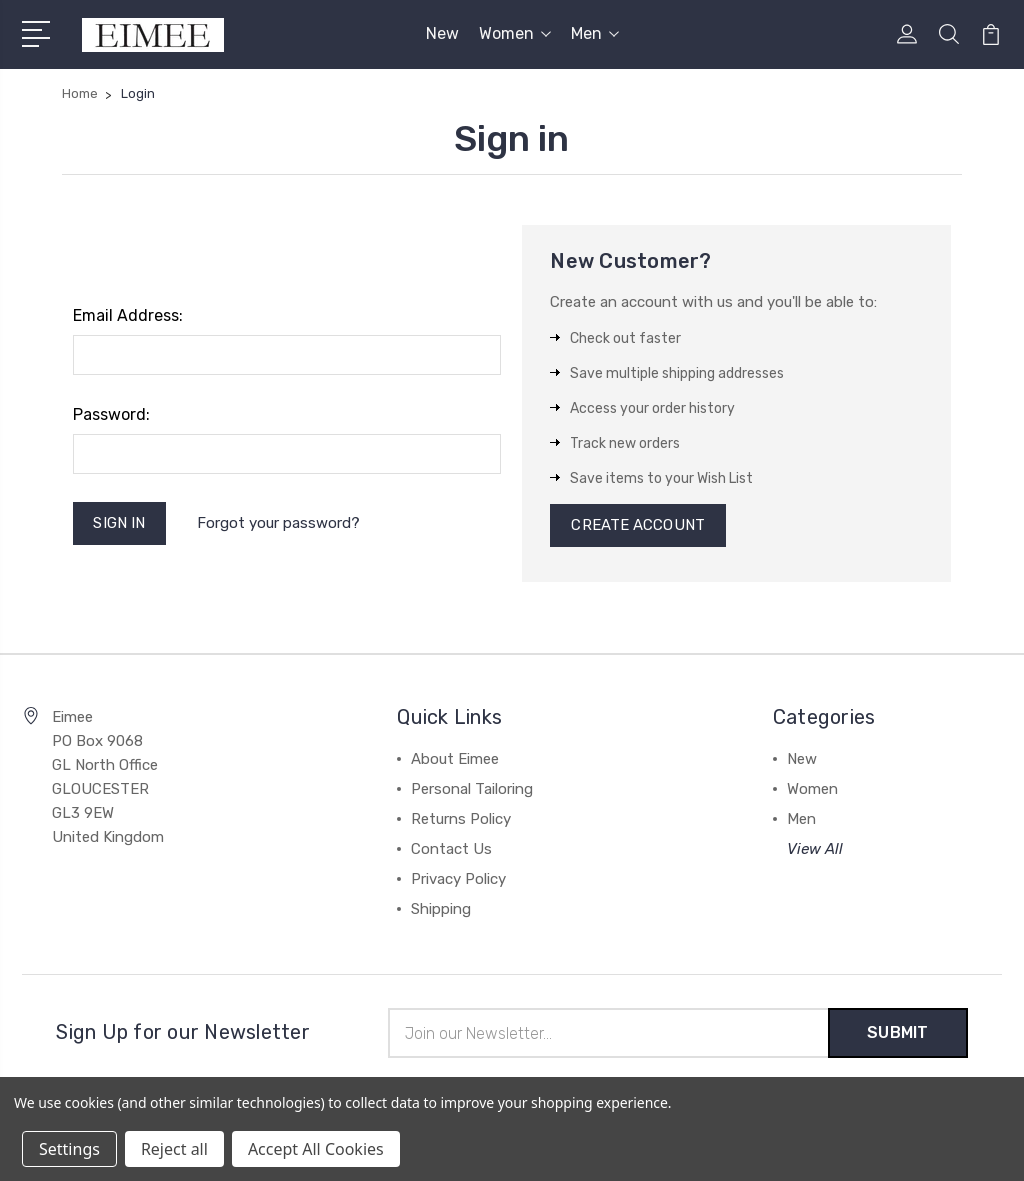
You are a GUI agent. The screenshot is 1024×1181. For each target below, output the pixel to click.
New (442, 33)
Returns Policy (461, 820)
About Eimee (455, 760)
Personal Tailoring (472, 790)
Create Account (637, 526)
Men (595, 33)
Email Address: (128, 315)
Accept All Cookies (316, 1149)
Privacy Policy (458, 880)
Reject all (174, 1149)
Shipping (441, 910)
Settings (69, 1149)
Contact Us (451, 850)
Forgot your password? (278, 523)
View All (815, 850)
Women (515, 33)
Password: (111, 414)
